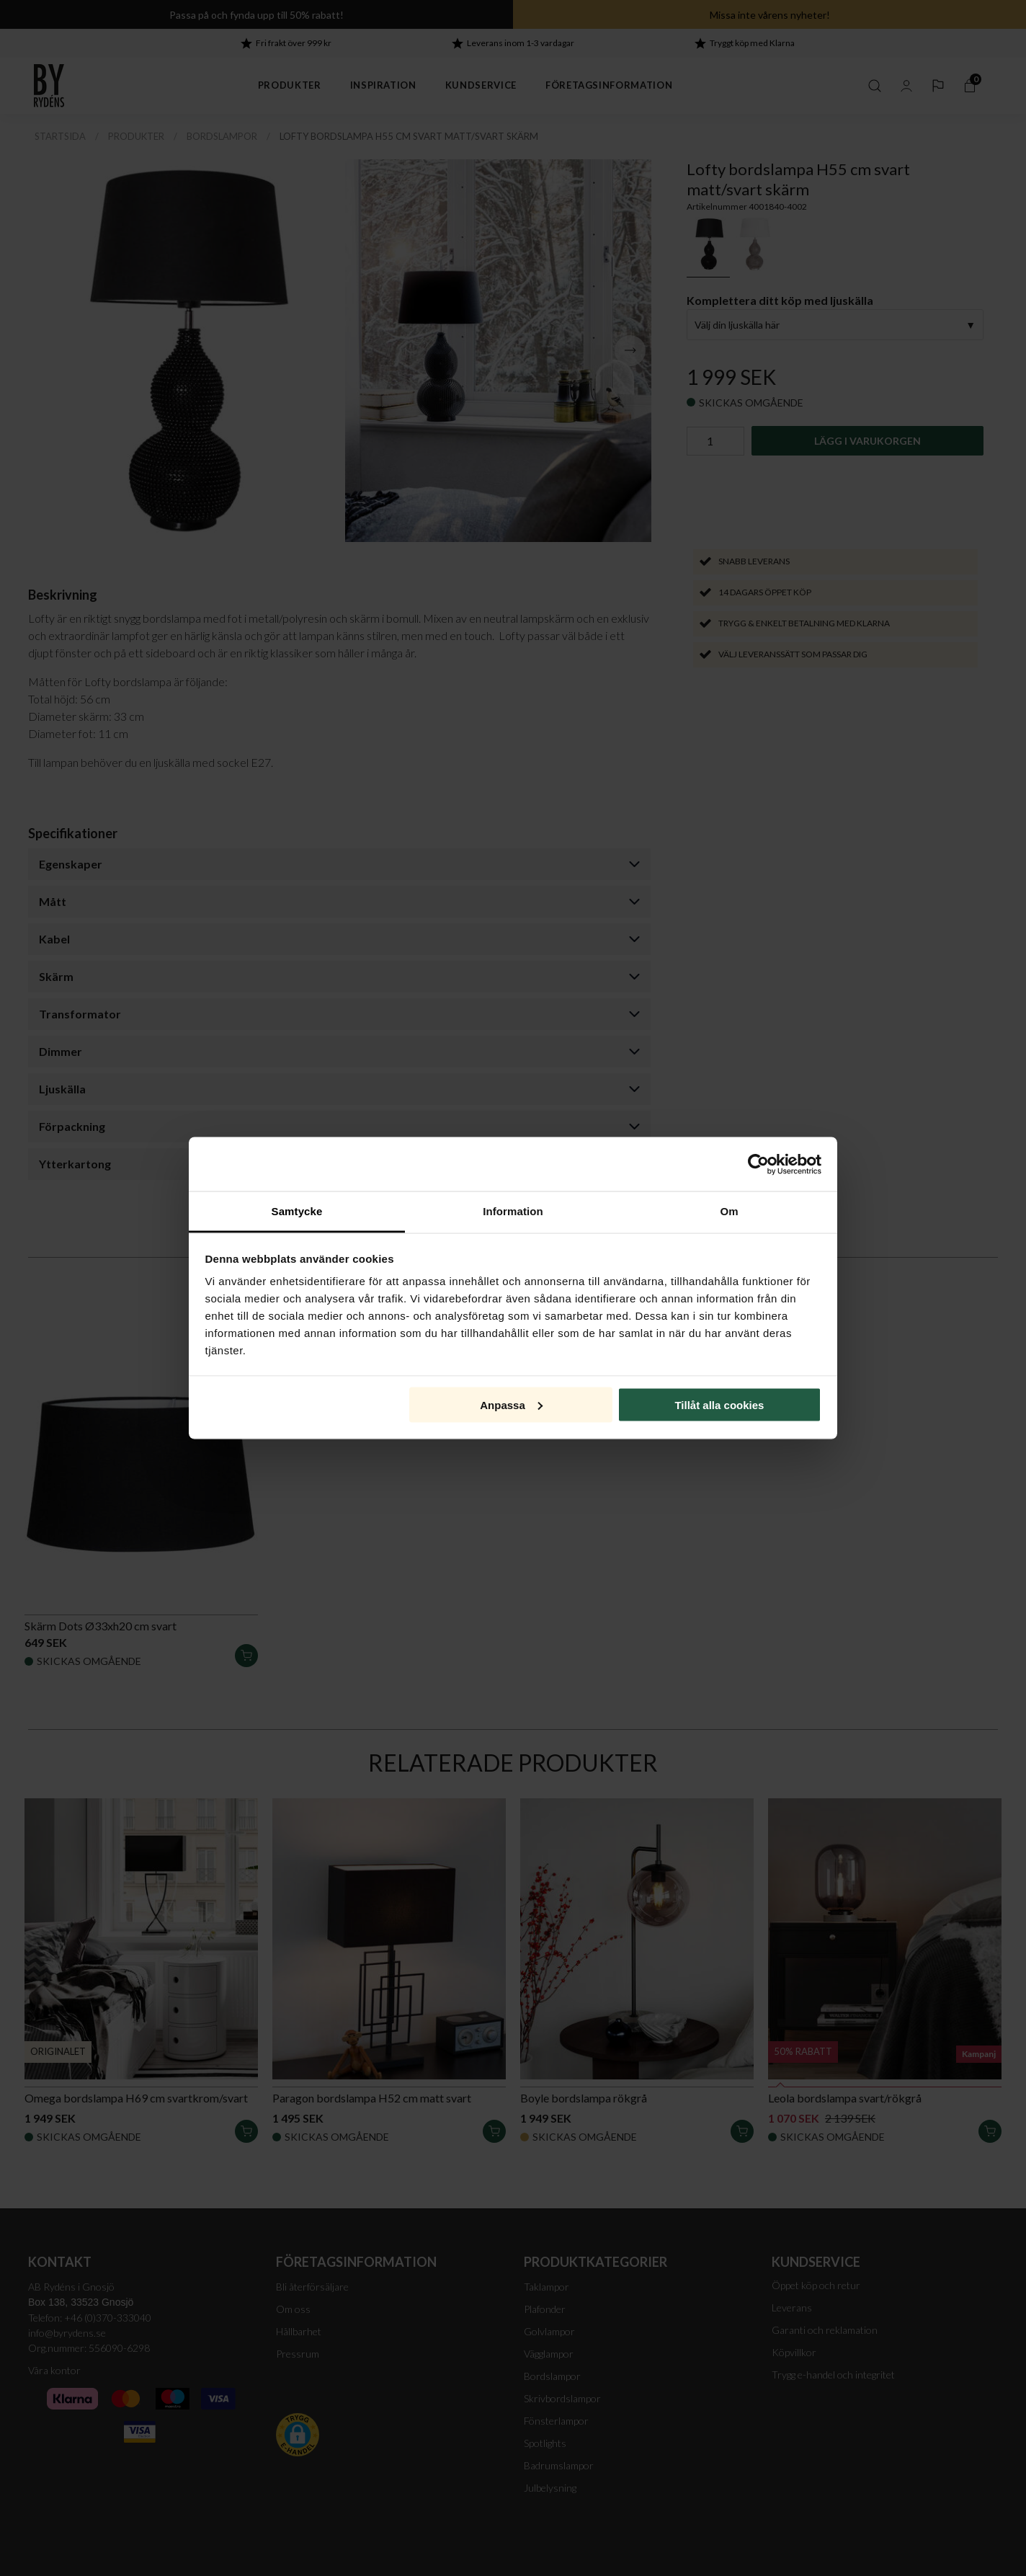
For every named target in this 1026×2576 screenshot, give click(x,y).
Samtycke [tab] (297, 1211)
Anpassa (511, 1404)
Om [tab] (729, 1211)
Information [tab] (513, 1211)
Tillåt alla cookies (719, 1404)
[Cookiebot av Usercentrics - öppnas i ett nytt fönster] (758, 1164)
